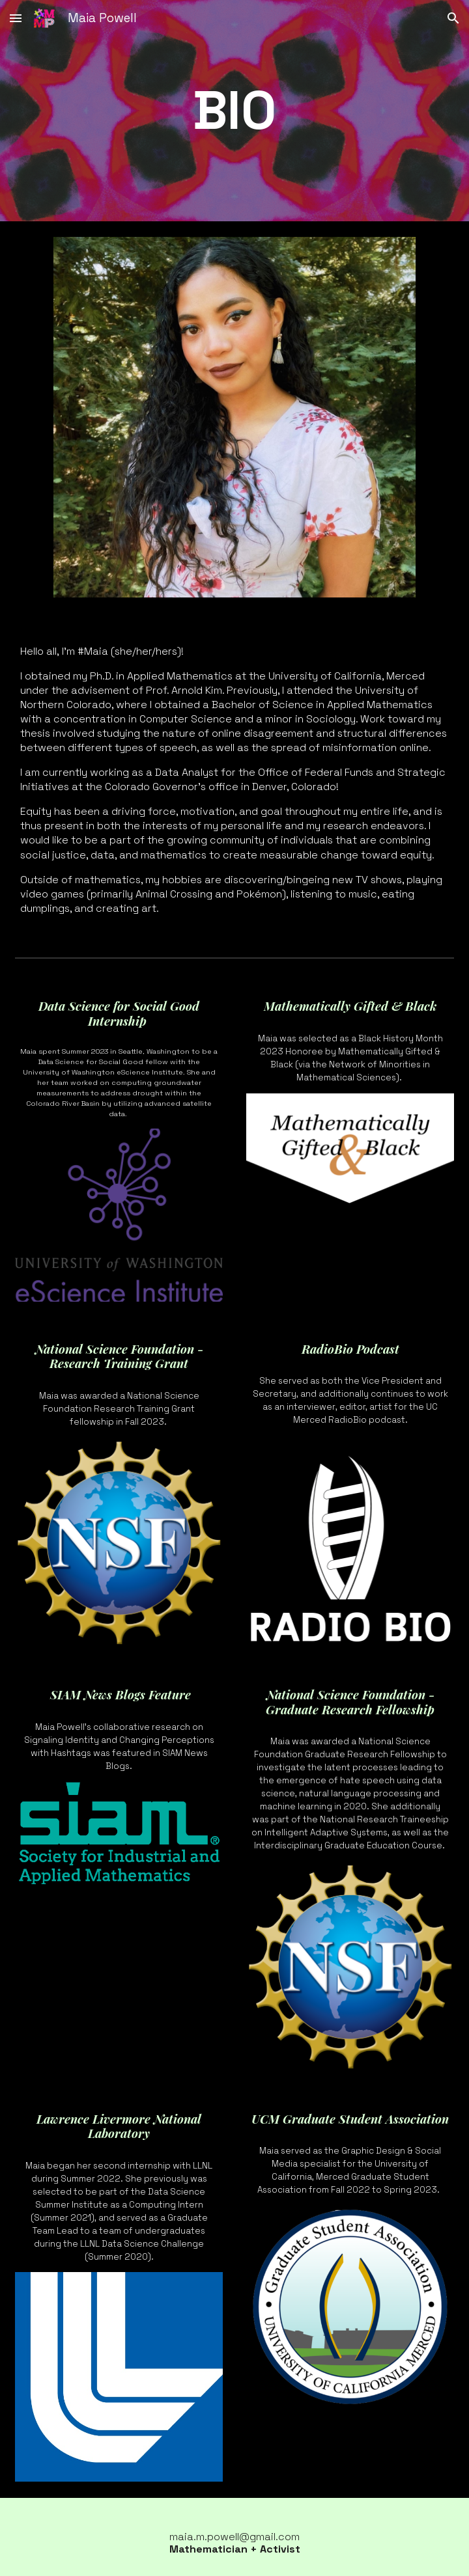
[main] (235, 110)
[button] (15, 18)
